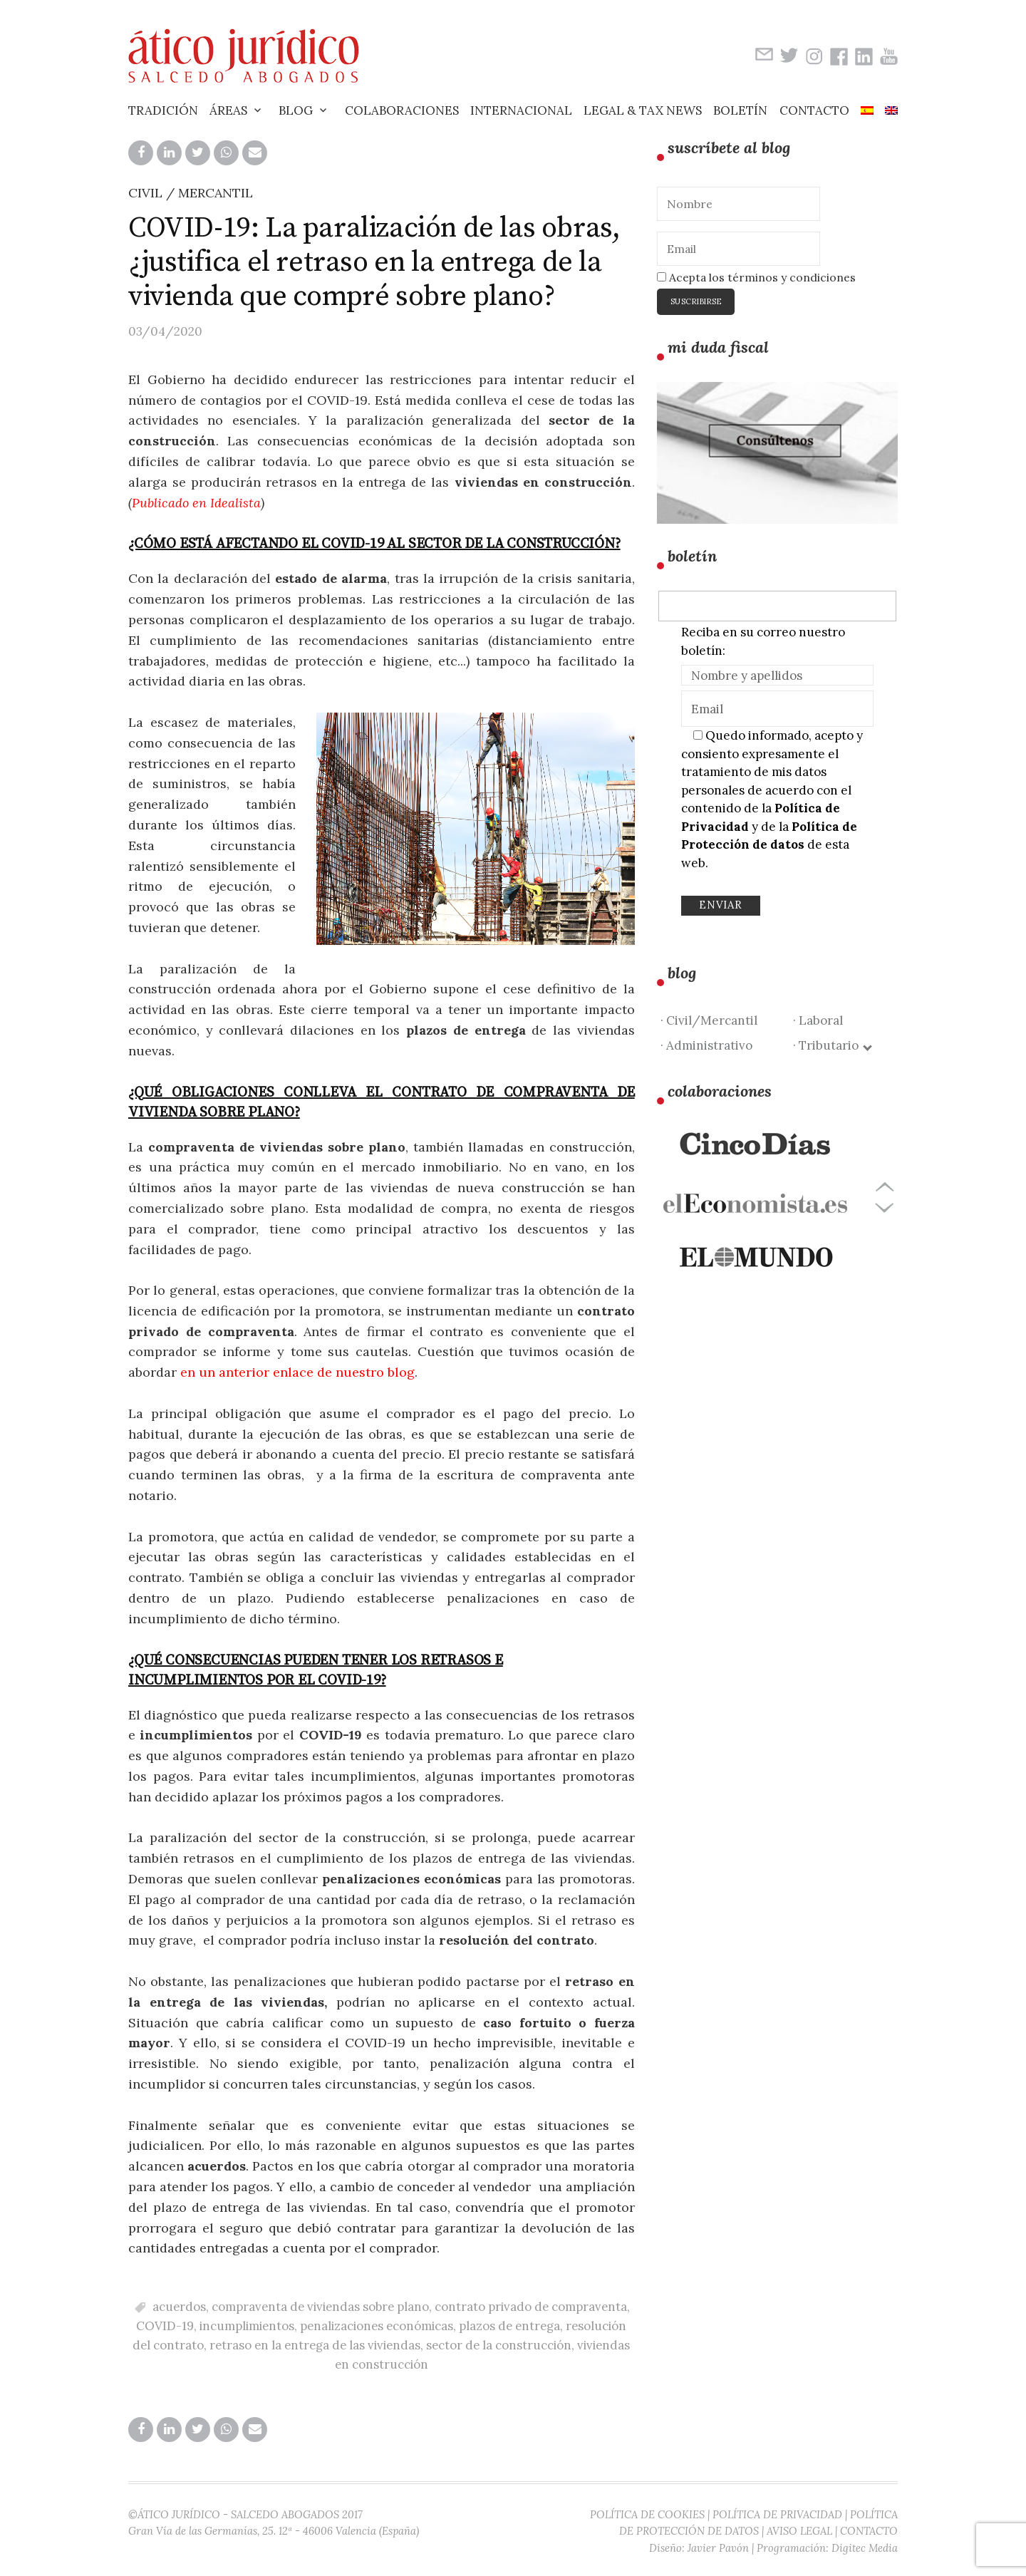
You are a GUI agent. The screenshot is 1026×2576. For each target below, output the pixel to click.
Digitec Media (864, 2548)
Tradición (163, 110)
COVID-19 (165, 2326)
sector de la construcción (498, 2345)
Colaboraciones (402, 110)
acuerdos (179, 2306)
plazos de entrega (509, 2326)
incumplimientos (247, 2326)
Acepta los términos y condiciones (756, 277)
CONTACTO (869, 2531)
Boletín (740, 110)
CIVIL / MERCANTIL (190, 193)
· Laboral (818, 1020)
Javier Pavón (718, 2548)
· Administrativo (706, 1045)
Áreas (228, 110)
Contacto (814, 110)
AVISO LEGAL (799, 2531)
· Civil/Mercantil (708, 1020)
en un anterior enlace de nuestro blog (297, 1372)
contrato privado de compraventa (531, 2306)
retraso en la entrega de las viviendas (314, 2345)
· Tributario (832, 1045)
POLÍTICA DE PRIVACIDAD (777, 2514)
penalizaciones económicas (376, 2326)
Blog (296, 110)
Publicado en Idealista (196, 503)
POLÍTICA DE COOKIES (647, 2514)
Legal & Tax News (643, 110)
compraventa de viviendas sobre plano (320, 2306)
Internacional (521, 110)
